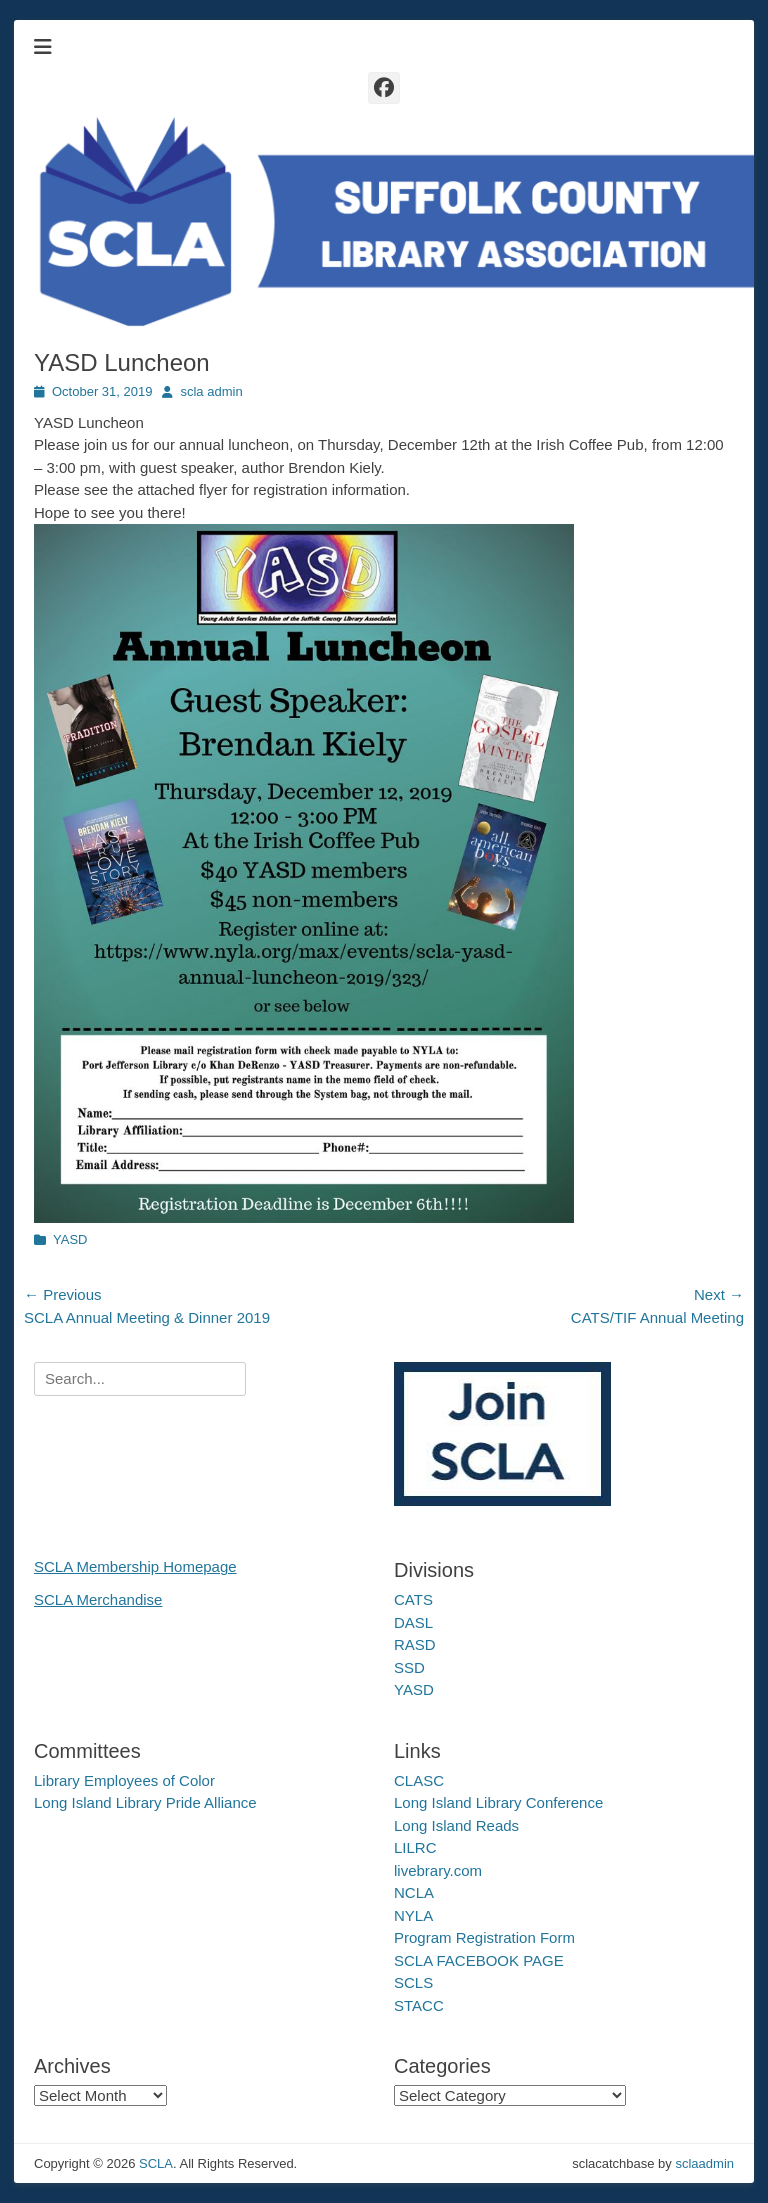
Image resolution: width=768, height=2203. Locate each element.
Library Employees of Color (124, 1780)
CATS (413, 1599)
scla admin (211, 391)
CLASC (419, 1780)
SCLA (156, 2163)
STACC (419, 2005)
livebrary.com (438, 1870)
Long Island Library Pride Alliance (145, 1802)
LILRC (415, 1847)
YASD (70, 1239)
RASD (415, 1644)
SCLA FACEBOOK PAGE (479, 1960)
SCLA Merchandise (98, 1599)
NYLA (413, 1915)
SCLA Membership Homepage (135, 1566)
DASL (413, 1622)
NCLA (414, 1892)
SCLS (413, 1982)
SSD (409, 1667)
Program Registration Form (484, 1937)
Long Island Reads (456, 1825)
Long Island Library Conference (498, 1802)
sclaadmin (704, 2163)
